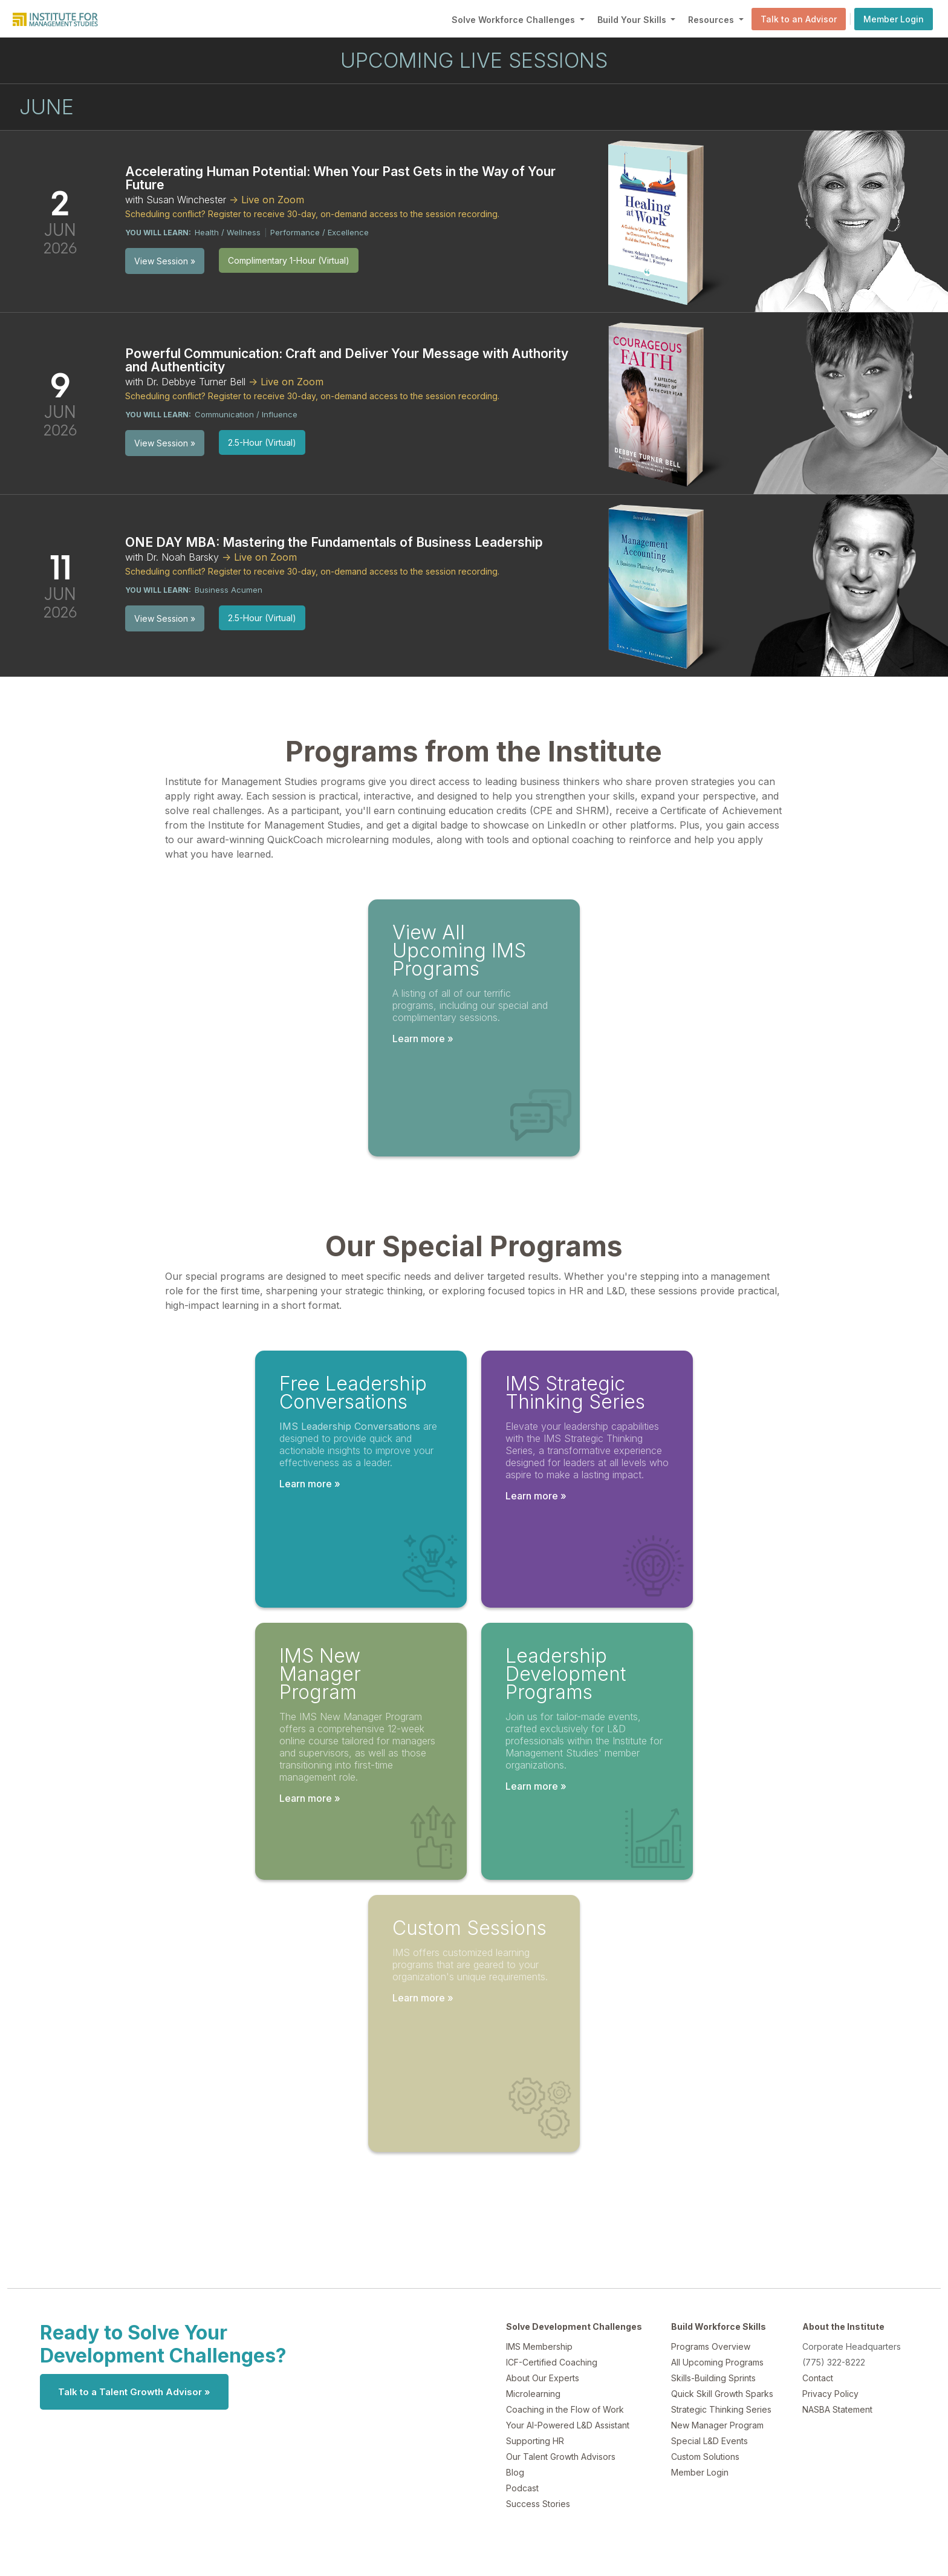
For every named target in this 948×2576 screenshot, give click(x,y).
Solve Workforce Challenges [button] (514, 20)
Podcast (522, 2488)
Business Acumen (228, 590)
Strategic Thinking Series (721, 2409)
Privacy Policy (830, 2394)
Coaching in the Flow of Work (565, 2409)
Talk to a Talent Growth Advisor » (134, 2392)
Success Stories (538, 2504)
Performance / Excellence (319, 232)
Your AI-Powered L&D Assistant (567, 2425)
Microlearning (533, 2394)
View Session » (164, 261)
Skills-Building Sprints (713, 2378)
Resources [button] (712, 20)
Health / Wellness (228, 232)
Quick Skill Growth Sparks (722, 2394)
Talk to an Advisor (799, 19)
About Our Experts (542, 2378)
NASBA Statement (837, 2409)
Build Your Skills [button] (633, 20)
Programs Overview (710, 2346)
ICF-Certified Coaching (551, 2362)
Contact (817, 2378)
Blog (515, 2472)
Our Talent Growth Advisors (560, 2456)
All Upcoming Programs (717, 2362)
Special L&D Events (709, 2441)
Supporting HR (535, 2441)
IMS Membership (539, 2346)
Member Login (893, 19)
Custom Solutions (705, 2456)
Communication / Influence (246, 414)
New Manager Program (717, 2425)
